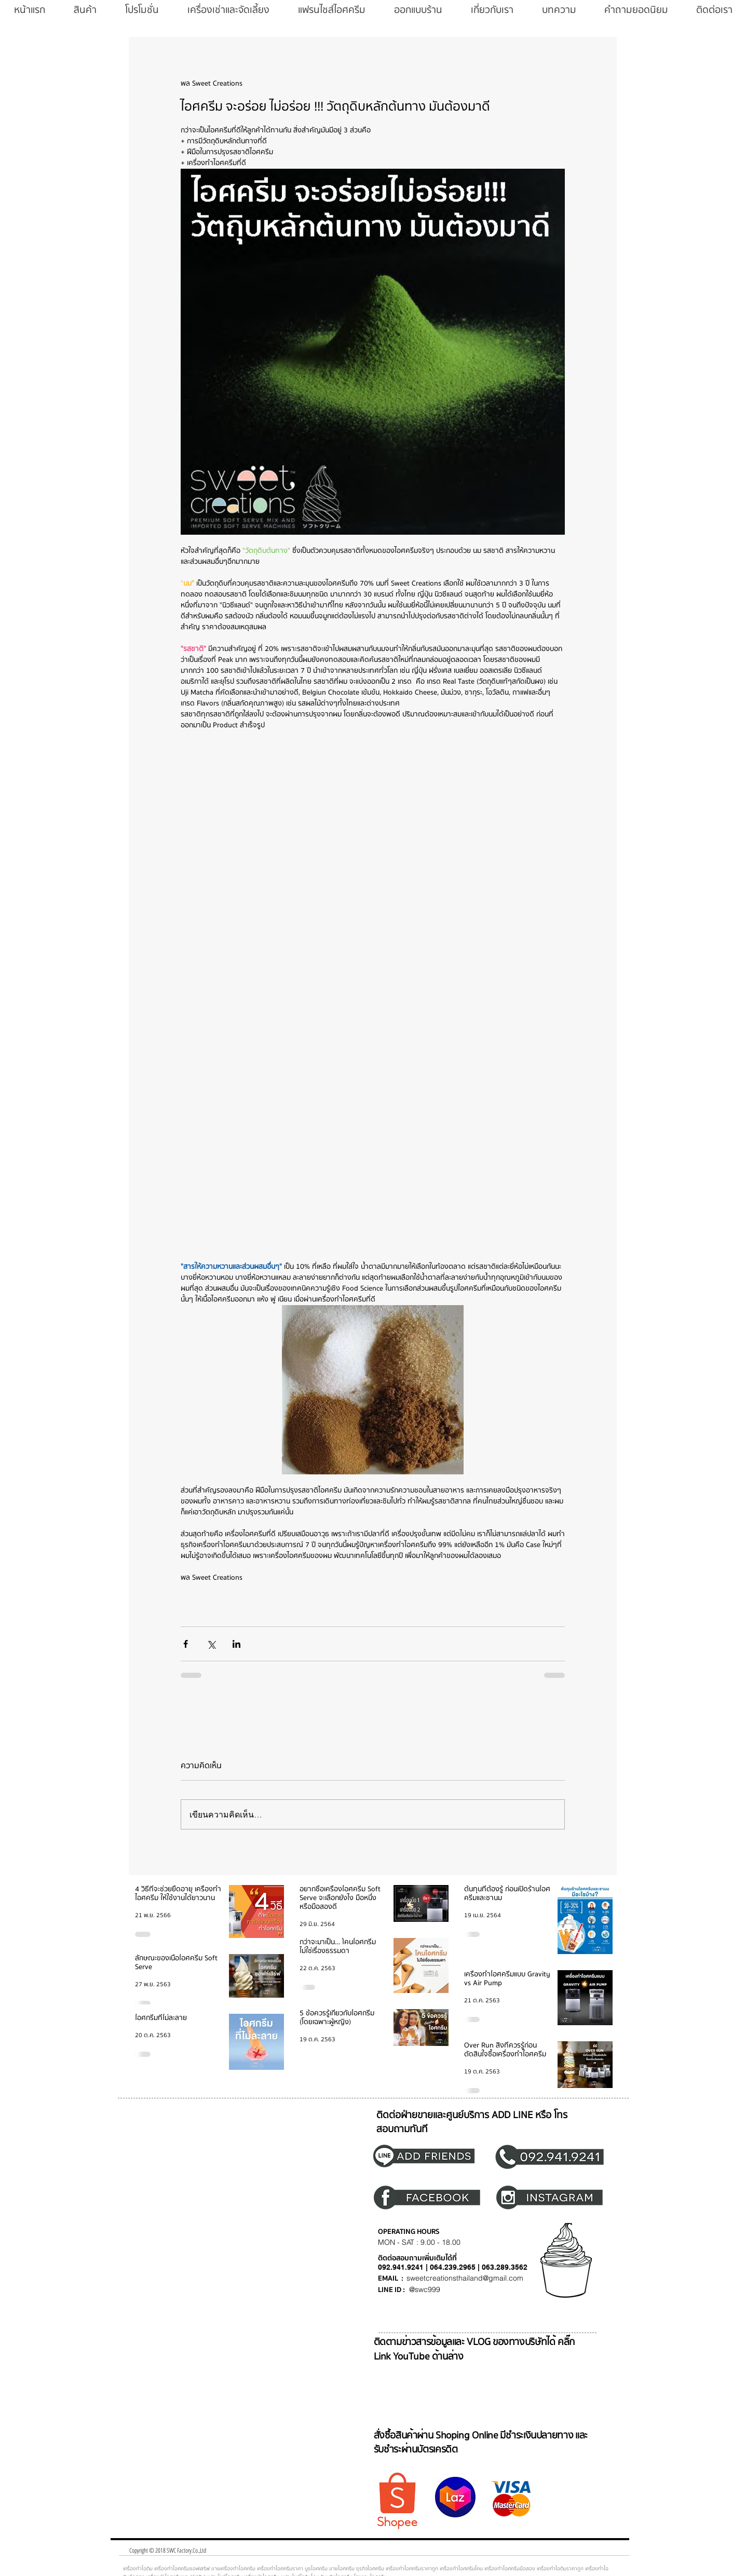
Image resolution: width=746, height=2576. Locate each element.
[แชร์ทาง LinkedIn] (236, 1644)
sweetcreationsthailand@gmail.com (464, 2278)
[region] (430, 2155)
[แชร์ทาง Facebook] (186, 1644)
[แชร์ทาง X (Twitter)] (211, 1644)
